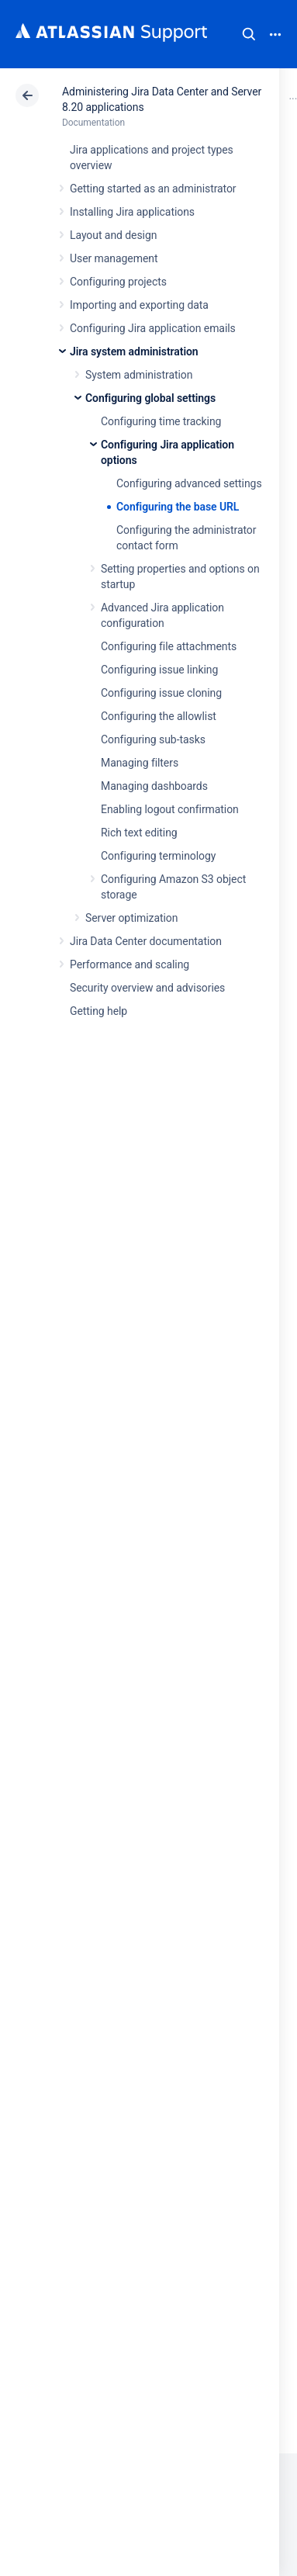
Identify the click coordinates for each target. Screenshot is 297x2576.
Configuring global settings (150, 398)
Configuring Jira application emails (153, 328)
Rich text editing (139, 832)
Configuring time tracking (161, 421)
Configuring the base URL (177, 506)
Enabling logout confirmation (170, 809)
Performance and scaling (129, 964)
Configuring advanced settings (189, 483)
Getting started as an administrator (153, 188)
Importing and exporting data (139, 305)
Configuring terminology (158, 856)
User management (113, 258)
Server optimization (131, 918)
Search (249, 34)
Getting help (98, 1011)
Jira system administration (134, 351)
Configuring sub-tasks (153, 739)
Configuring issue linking (159, 669)
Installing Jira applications (132, 212)
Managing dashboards (154, 786)
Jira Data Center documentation (146, 941)
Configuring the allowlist (158, 716)
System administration (138, 375)
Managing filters (139, 763)
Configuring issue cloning (161, 693)
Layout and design (113, 235)
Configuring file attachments (169, 646)
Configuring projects (118, 281)
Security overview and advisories (147, 988)
